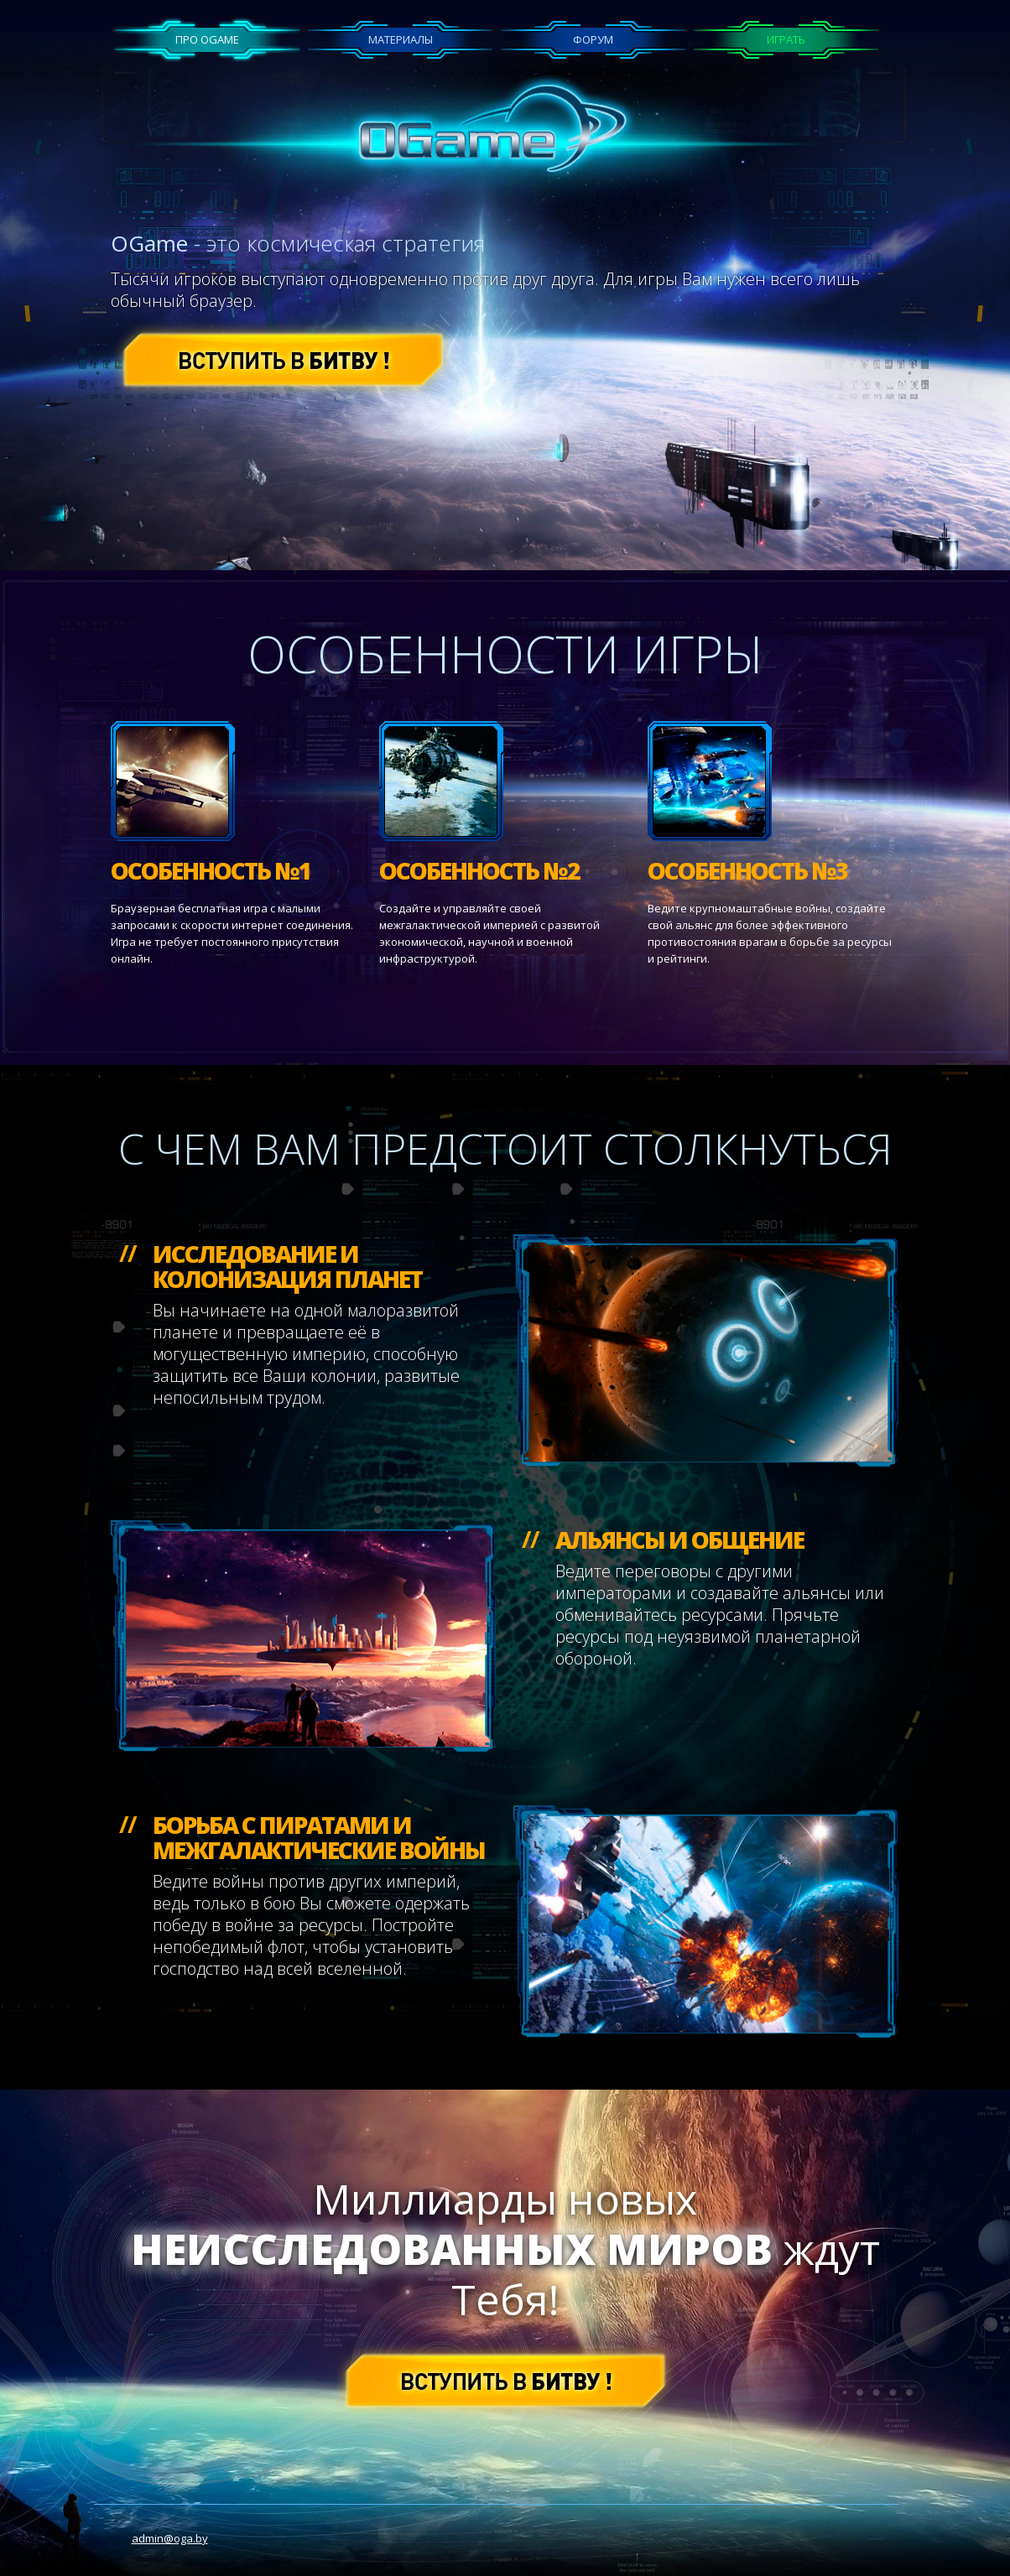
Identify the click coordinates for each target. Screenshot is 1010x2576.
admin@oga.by (170, 2538)
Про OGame (207, 39)
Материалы (400, 39)
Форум (593, 39)
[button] (283, 358)
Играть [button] (786, 39)
